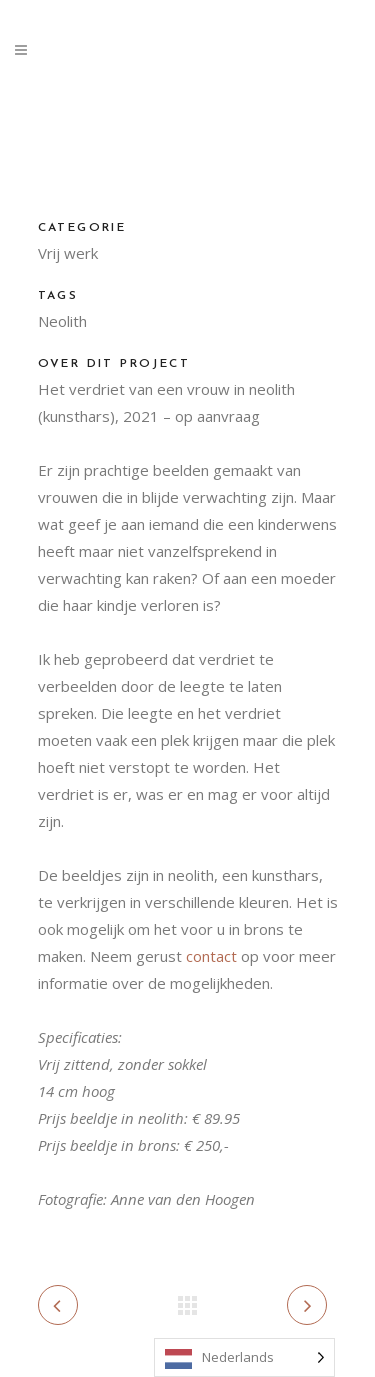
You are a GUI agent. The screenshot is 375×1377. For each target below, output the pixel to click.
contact (211, 956)
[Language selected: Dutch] (244, 1357)
